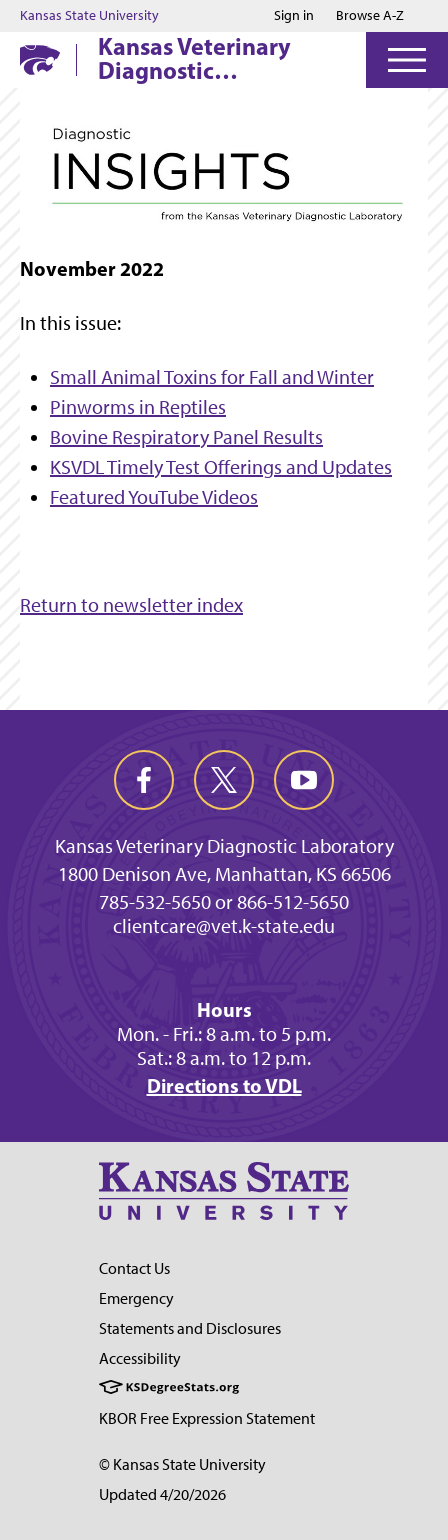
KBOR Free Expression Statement (207, 1418)
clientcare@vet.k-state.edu (224, 926)
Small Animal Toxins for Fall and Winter (212, 377)
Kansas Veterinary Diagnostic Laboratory (194, 58)
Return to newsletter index (131, 605)
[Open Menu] (407, 60)
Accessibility (140, 1358)
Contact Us (134, 1268)
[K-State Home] (40, 59)
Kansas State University (89, 16)
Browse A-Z (370, 15)
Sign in (294, 16)
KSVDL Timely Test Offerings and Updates (221, 467)
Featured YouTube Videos (154, 497)
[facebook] (144, 780)
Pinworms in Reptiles (138, 407)
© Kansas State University (182, 1464)
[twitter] (224, 780)
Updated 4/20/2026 (162, 1494)
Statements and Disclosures (190, 1328)
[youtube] (304, 780)
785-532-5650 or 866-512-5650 (224, 902)
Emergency (136, 1298)
